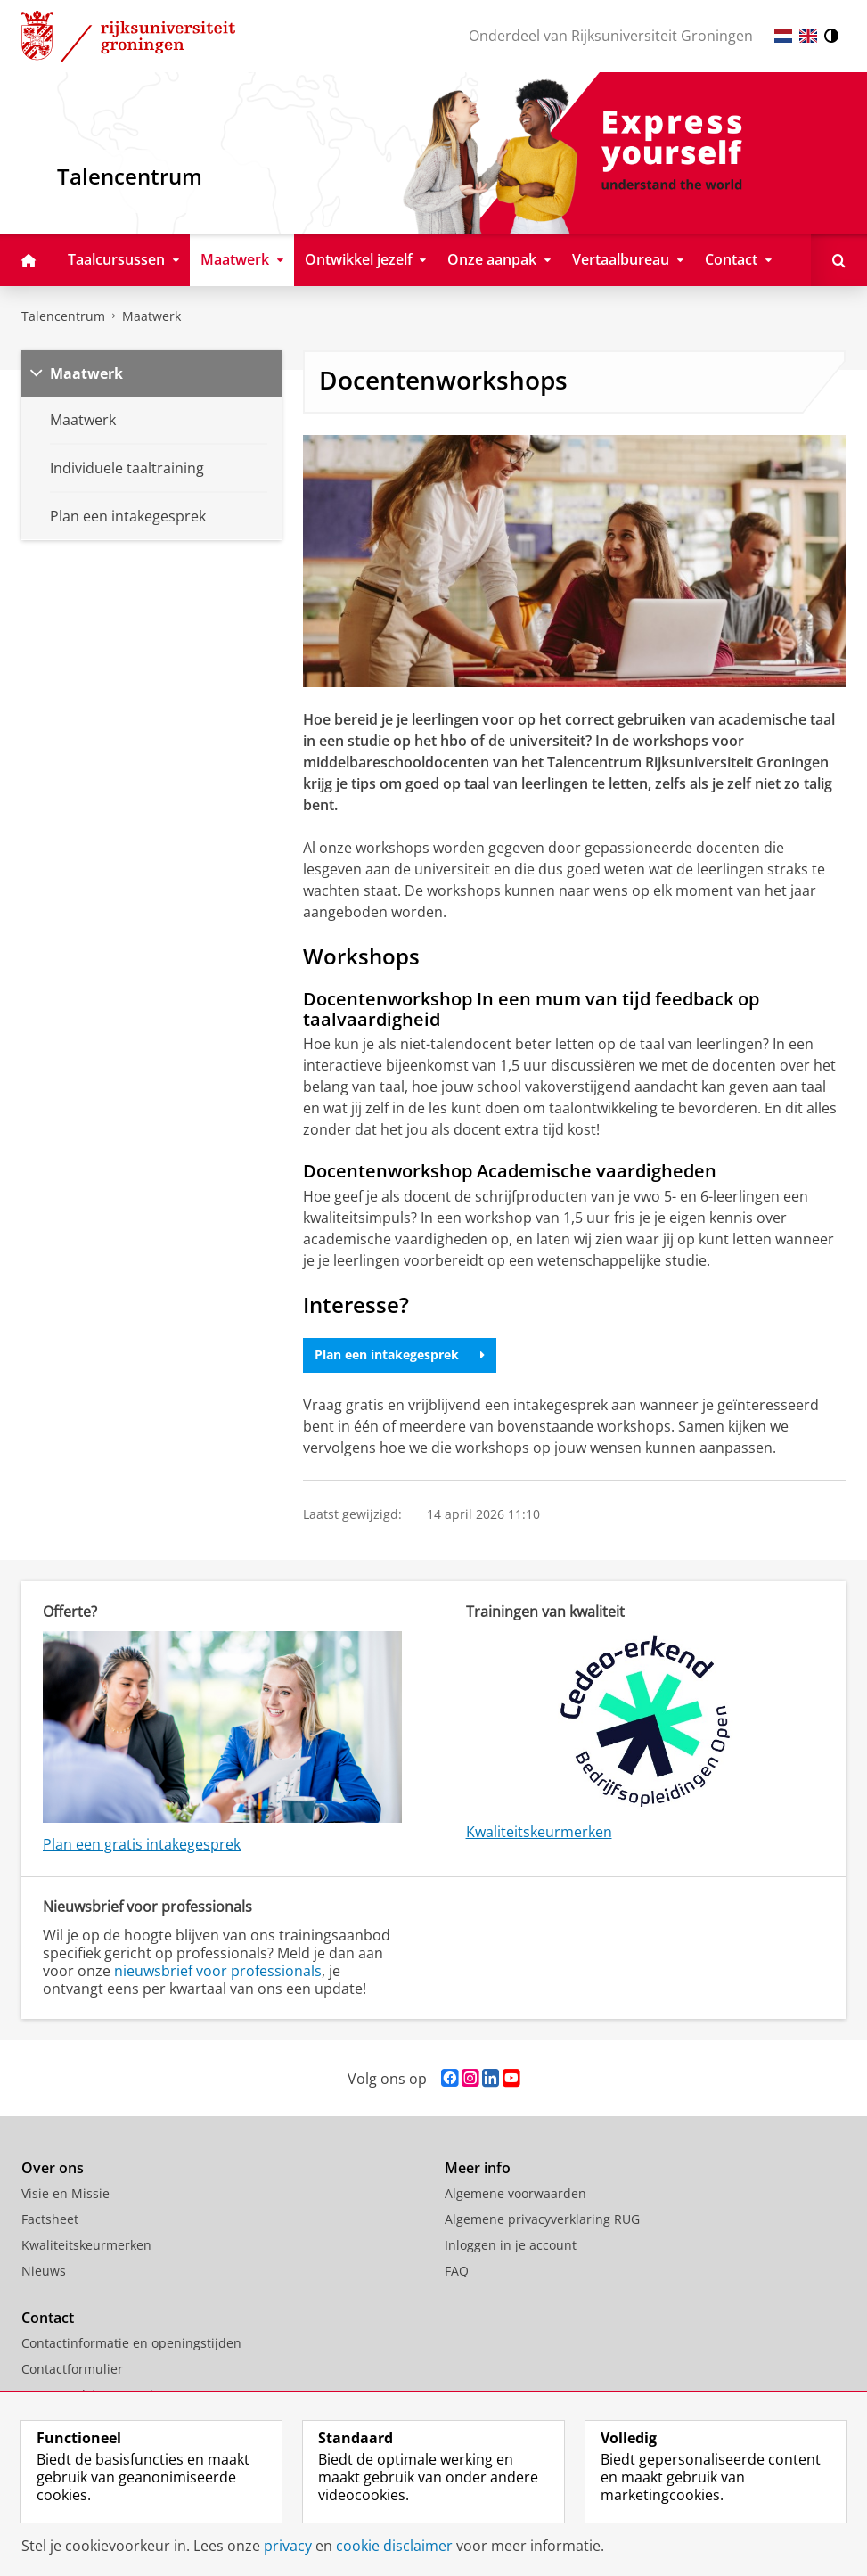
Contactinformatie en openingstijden (131, 2342)
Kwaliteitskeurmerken (539, 1832)
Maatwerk (151, 316)
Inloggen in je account (511, 2244)
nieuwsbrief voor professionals (218, 1971)
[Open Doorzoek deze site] (839, 260)
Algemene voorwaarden (515, 2193)
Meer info (478, 2168)
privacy (288, 2545)
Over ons (52, 2168)
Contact (47, 2317)
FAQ (457, 2270)
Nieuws (43, 2270)
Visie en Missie (65, 2193)
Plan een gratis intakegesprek (142, 1844)
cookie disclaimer (394, 2545)
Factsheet (49, 2219)
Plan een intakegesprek (400, 1354)
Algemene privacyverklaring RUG (542, 2219)
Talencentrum (63, 316)
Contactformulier (72, 2368)
